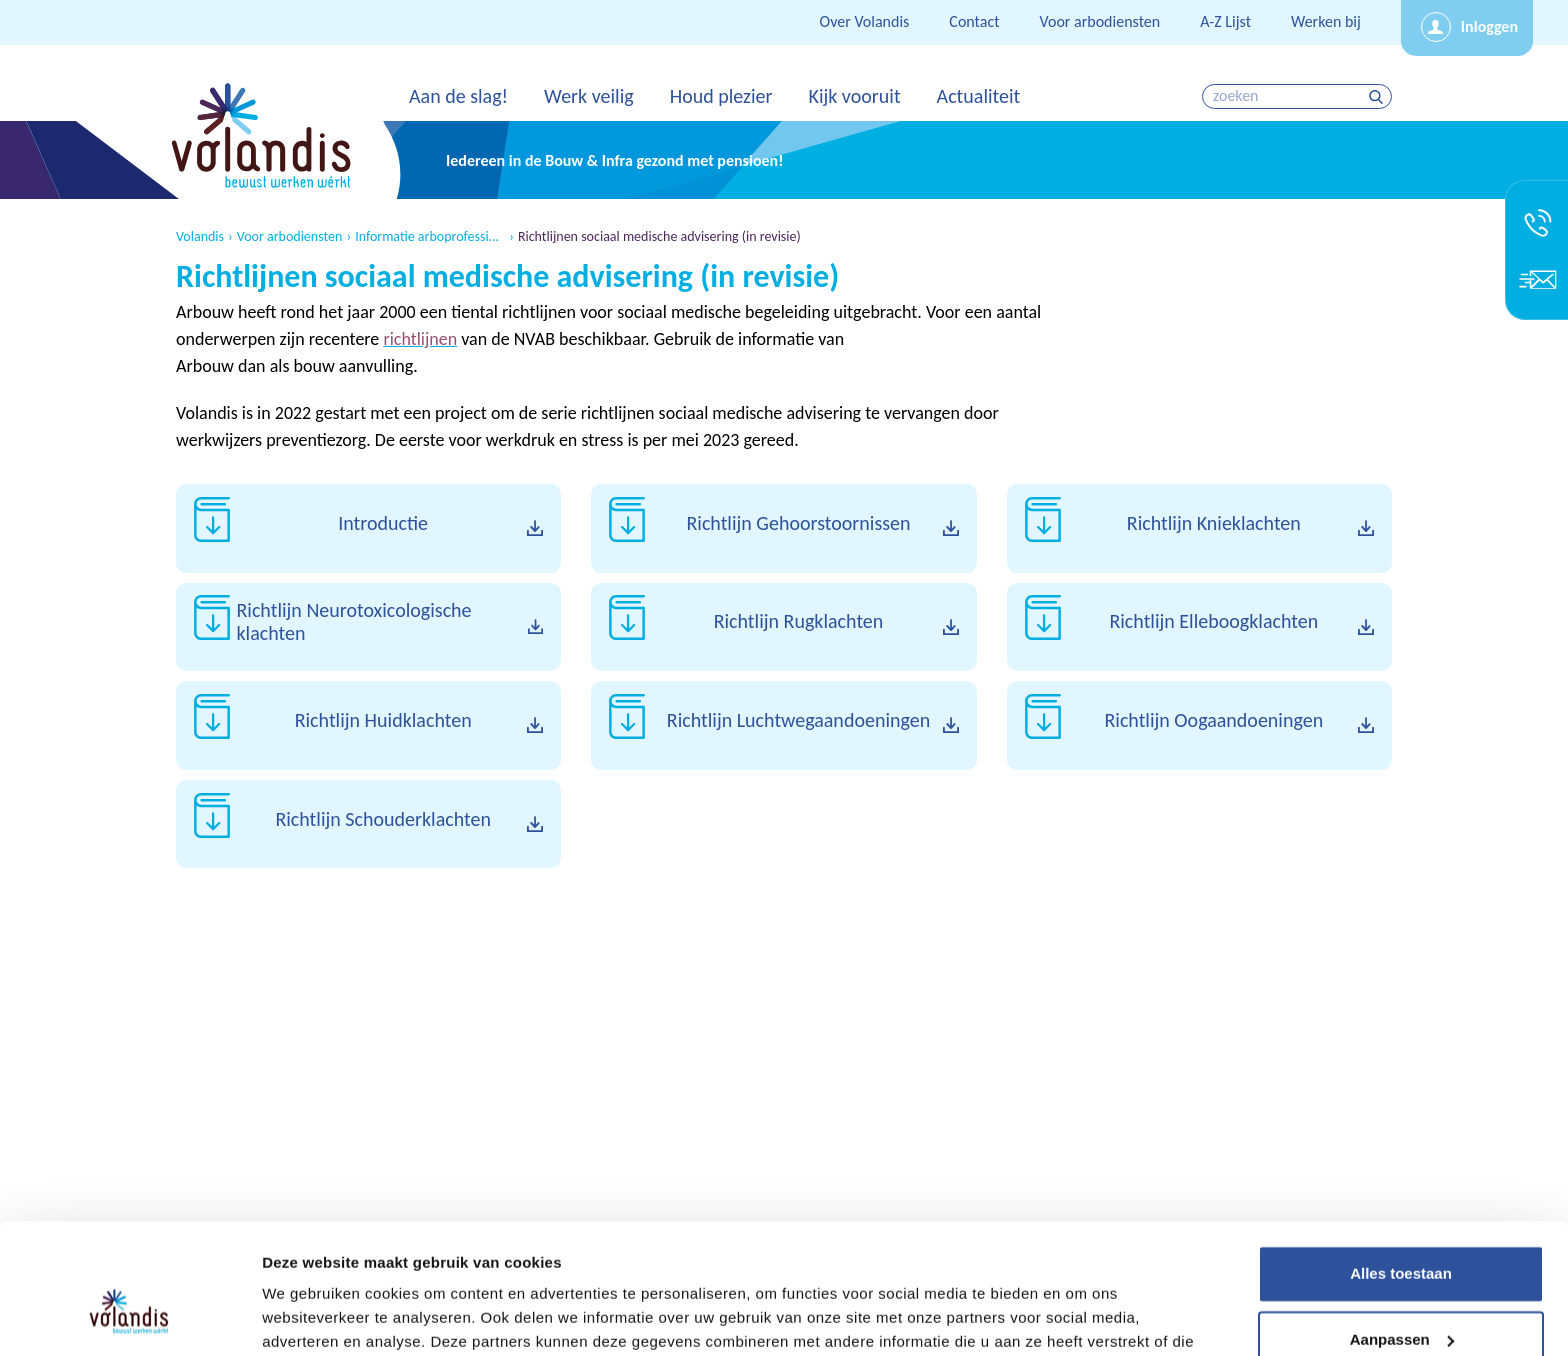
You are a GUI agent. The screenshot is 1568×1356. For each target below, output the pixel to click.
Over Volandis (865, 21)
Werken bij (1326, 21)
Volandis (200, 237)
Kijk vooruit (854, 96)
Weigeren (1400, 1300)
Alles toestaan (1401, 1169)
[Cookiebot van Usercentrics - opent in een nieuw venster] (129, 1317)
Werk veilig (589, 96)
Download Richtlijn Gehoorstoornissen (783, 528)
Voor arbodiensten (1100, 21)
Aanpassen (1402, 1234)
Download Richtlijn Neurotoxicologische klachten (368, 627)
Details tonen (309, 1316)
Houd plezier (721, 96)
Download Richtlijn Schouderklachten (368, 824)
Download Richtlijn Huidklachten (368, 725)
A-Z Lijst (1225, 21)
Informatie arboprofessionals (430, 237)
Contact (974, 21)
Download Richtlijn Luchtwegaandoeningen (783, 725)
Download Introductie (368, 528)
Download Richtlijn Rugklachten (783, 627)
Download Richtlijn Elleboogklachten (1199, 627)
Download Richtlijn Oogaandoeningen (1199, 725)
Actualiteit (979, 96)
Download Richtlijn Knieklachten (1199, 528)
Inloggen (1489, 26)
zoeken (1378, 96)
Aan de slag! (458, 96)
